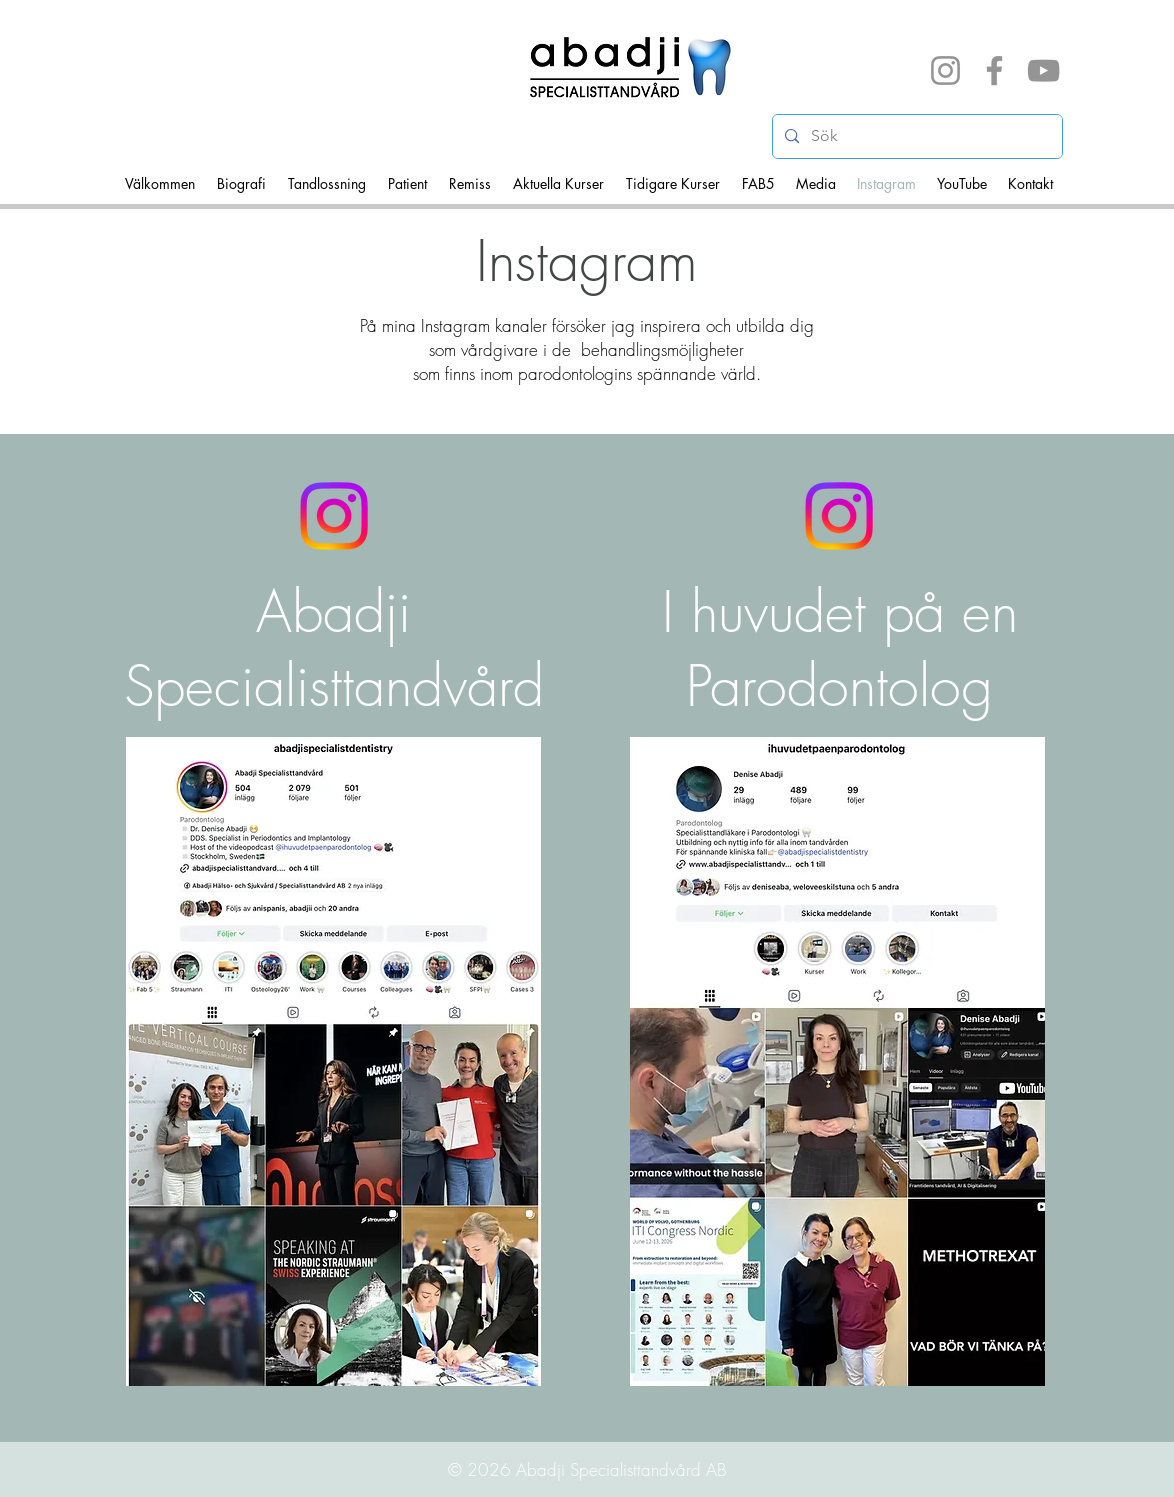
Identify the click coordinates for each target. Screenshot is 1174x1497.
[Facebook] (994, 70)
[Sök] (915, 136)
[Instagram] (945, 70)
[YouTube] (1043, 70)
